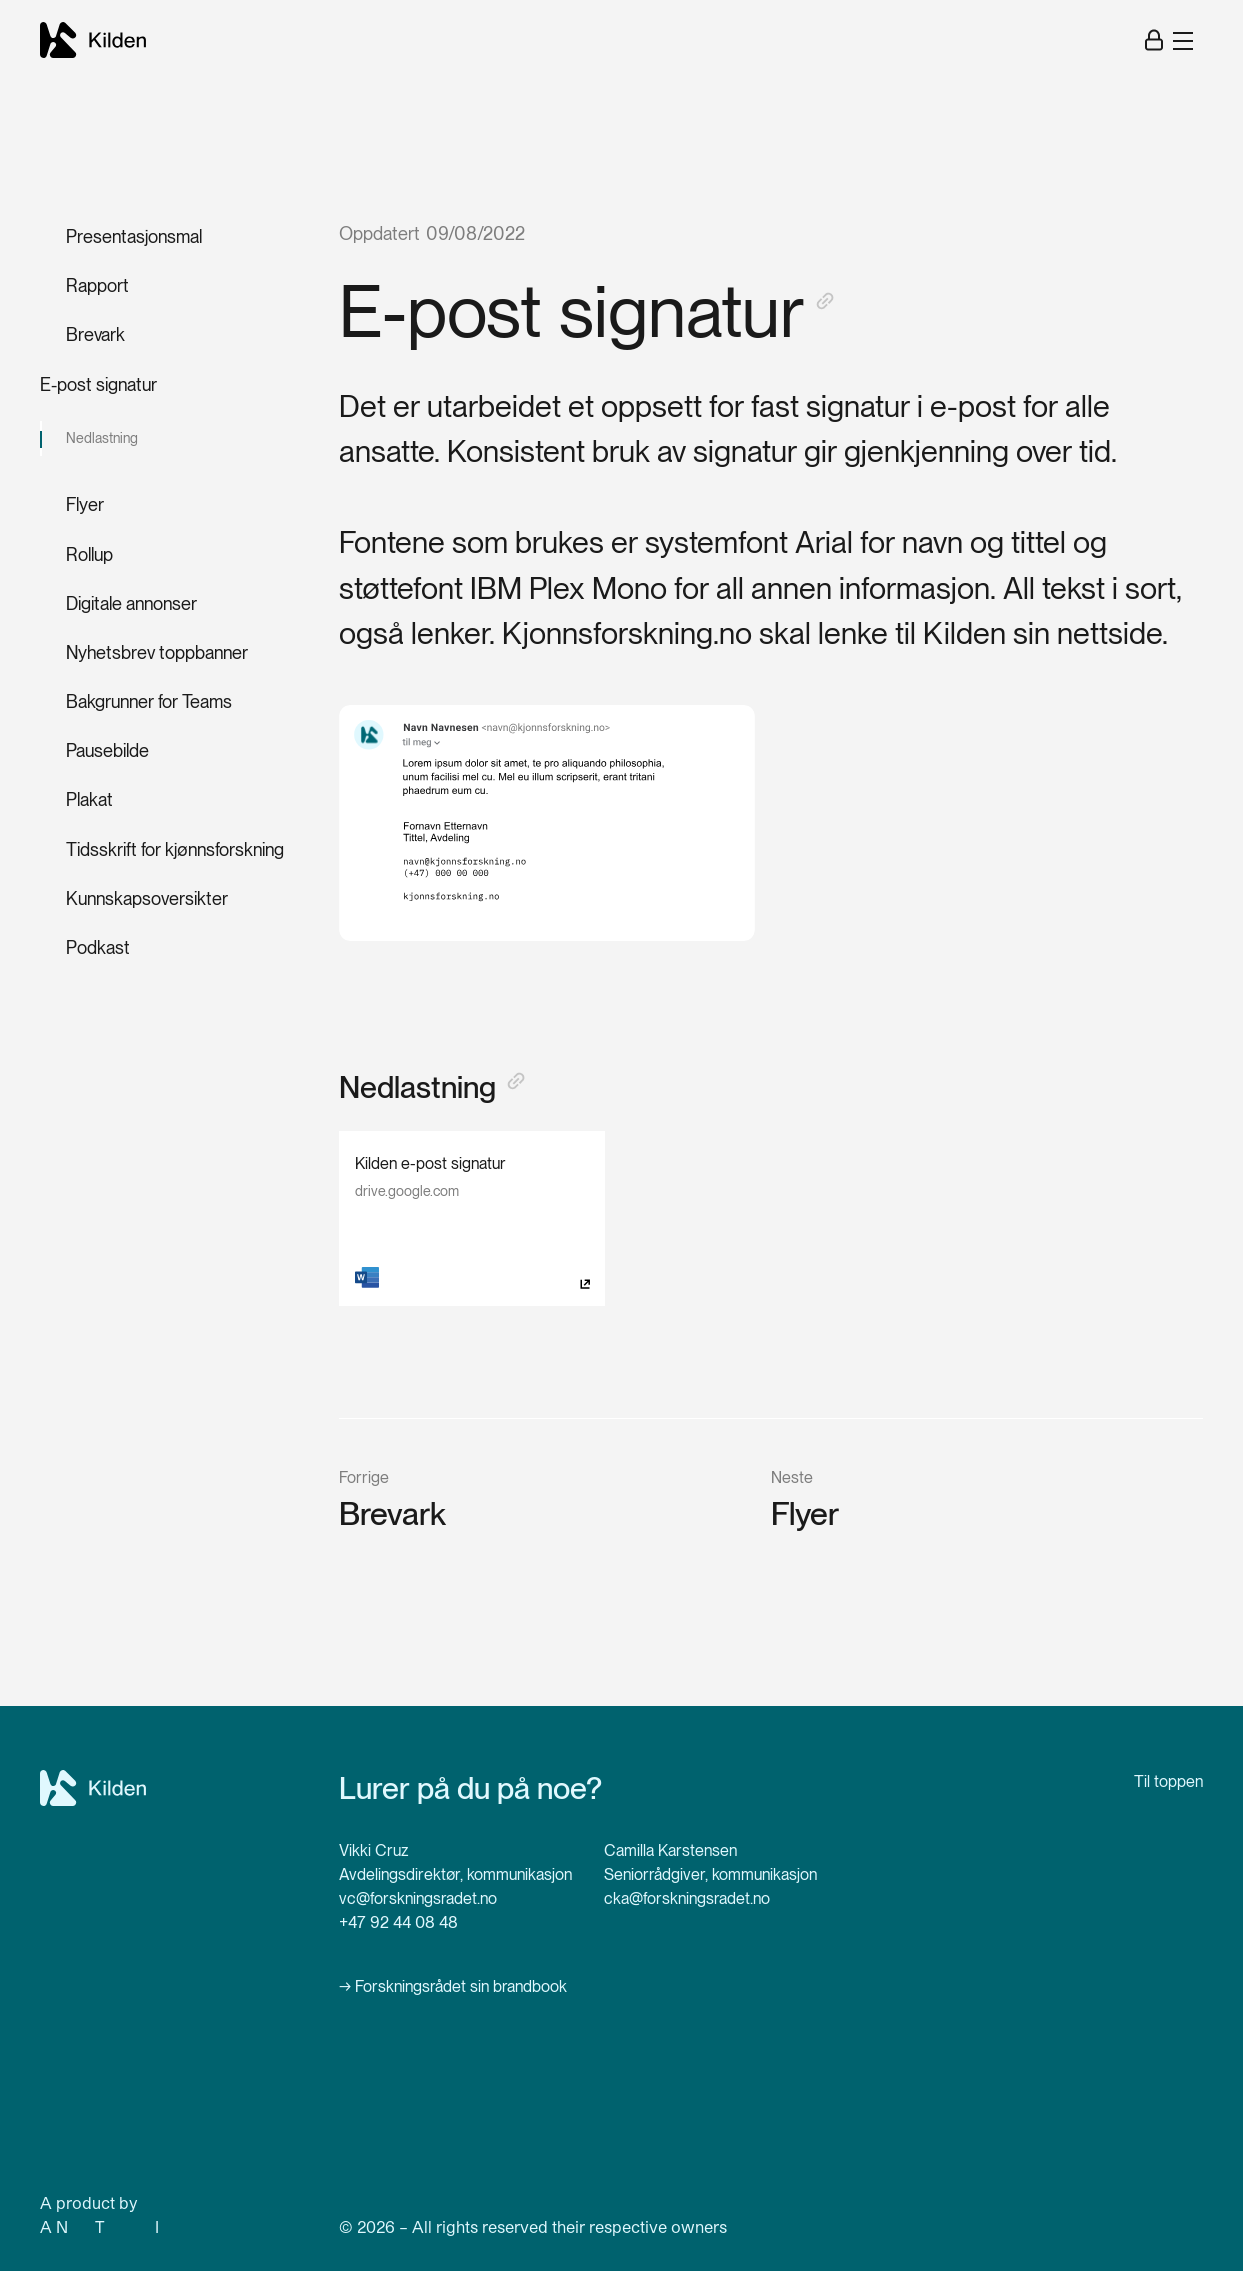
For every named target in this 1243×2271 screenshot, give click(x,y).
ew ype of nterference (142, 2226)
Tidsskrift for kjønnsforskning (175, 849)
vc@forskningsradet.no (418, 1898)
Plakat (89, 799)
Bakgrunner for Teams (149, 701)
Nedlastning (102, 438)
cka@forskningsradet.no (687, 1898)
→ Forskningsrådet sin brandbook (453, 1986)
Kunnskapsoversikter (147, 898)
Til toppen (1168, 1782)
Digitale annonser (131, 603)
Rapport (97, 285)
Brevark (95, 334)
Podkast (98, 947)
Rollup (89, 554)
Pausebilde (107, 750)
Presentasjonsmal (134, 236)
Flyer (85, 504)
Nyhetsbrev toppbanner (157, 652)
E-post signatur (98, 384)
